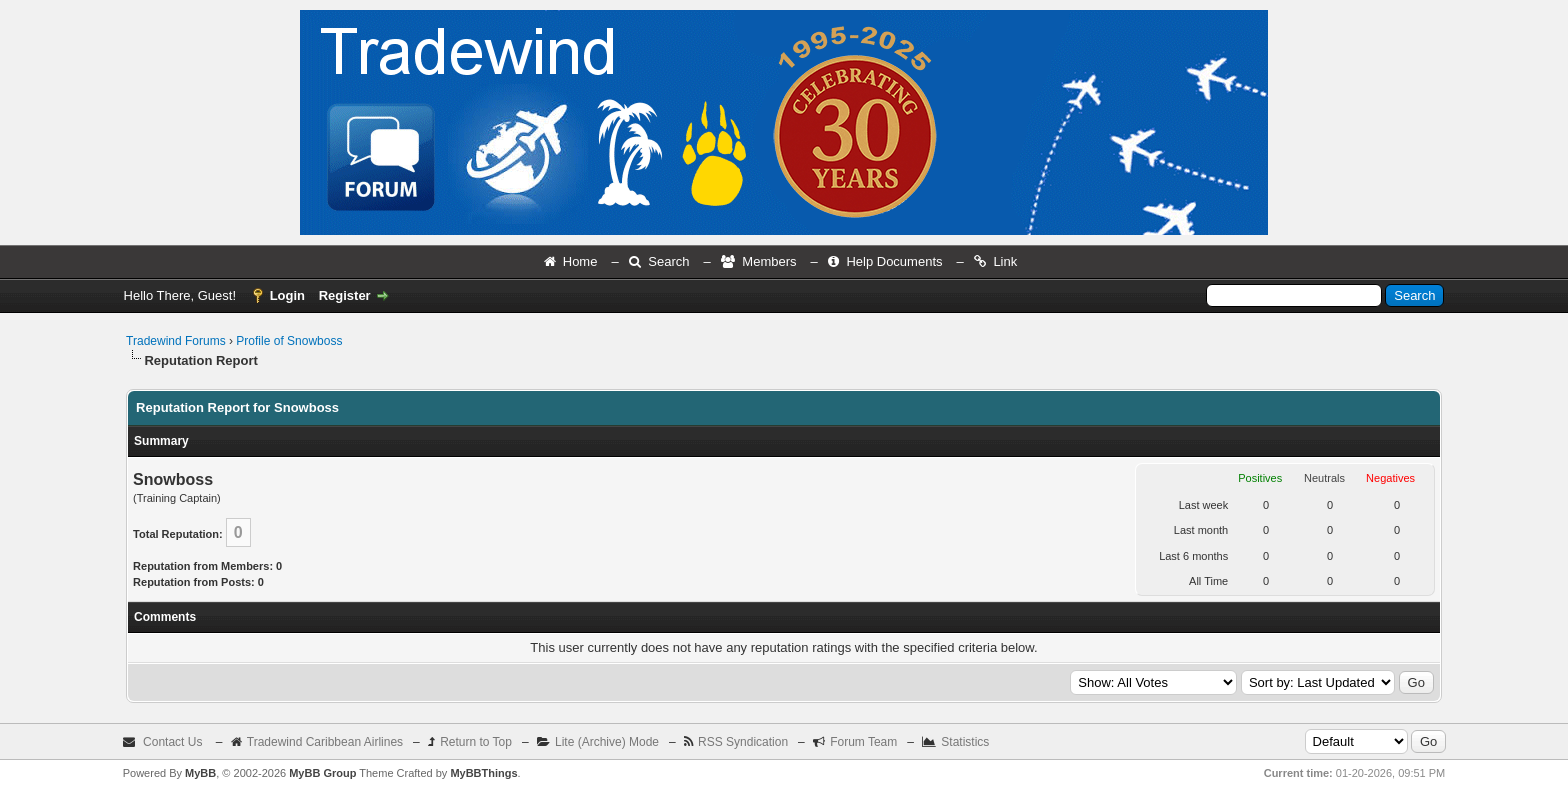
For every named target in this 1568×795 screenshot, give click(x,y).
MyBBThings (483, 773)
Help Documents (894, 261)
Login (287, 295)
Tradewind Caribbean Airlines (325, 742)
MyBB (200, 773)
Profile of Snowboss (289, 341)
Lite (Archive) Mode (607, 742)
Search (668, 261)
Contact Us (172, 742)
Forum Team (863, 742)
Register (345, 295)
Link (1005, 261)
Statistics (965, 742)
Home (580, 261)
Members (769, 261)
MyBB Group (322, 773)
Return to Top (476, 742)
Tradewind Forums (176, 341)
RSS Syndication (743, 742)
